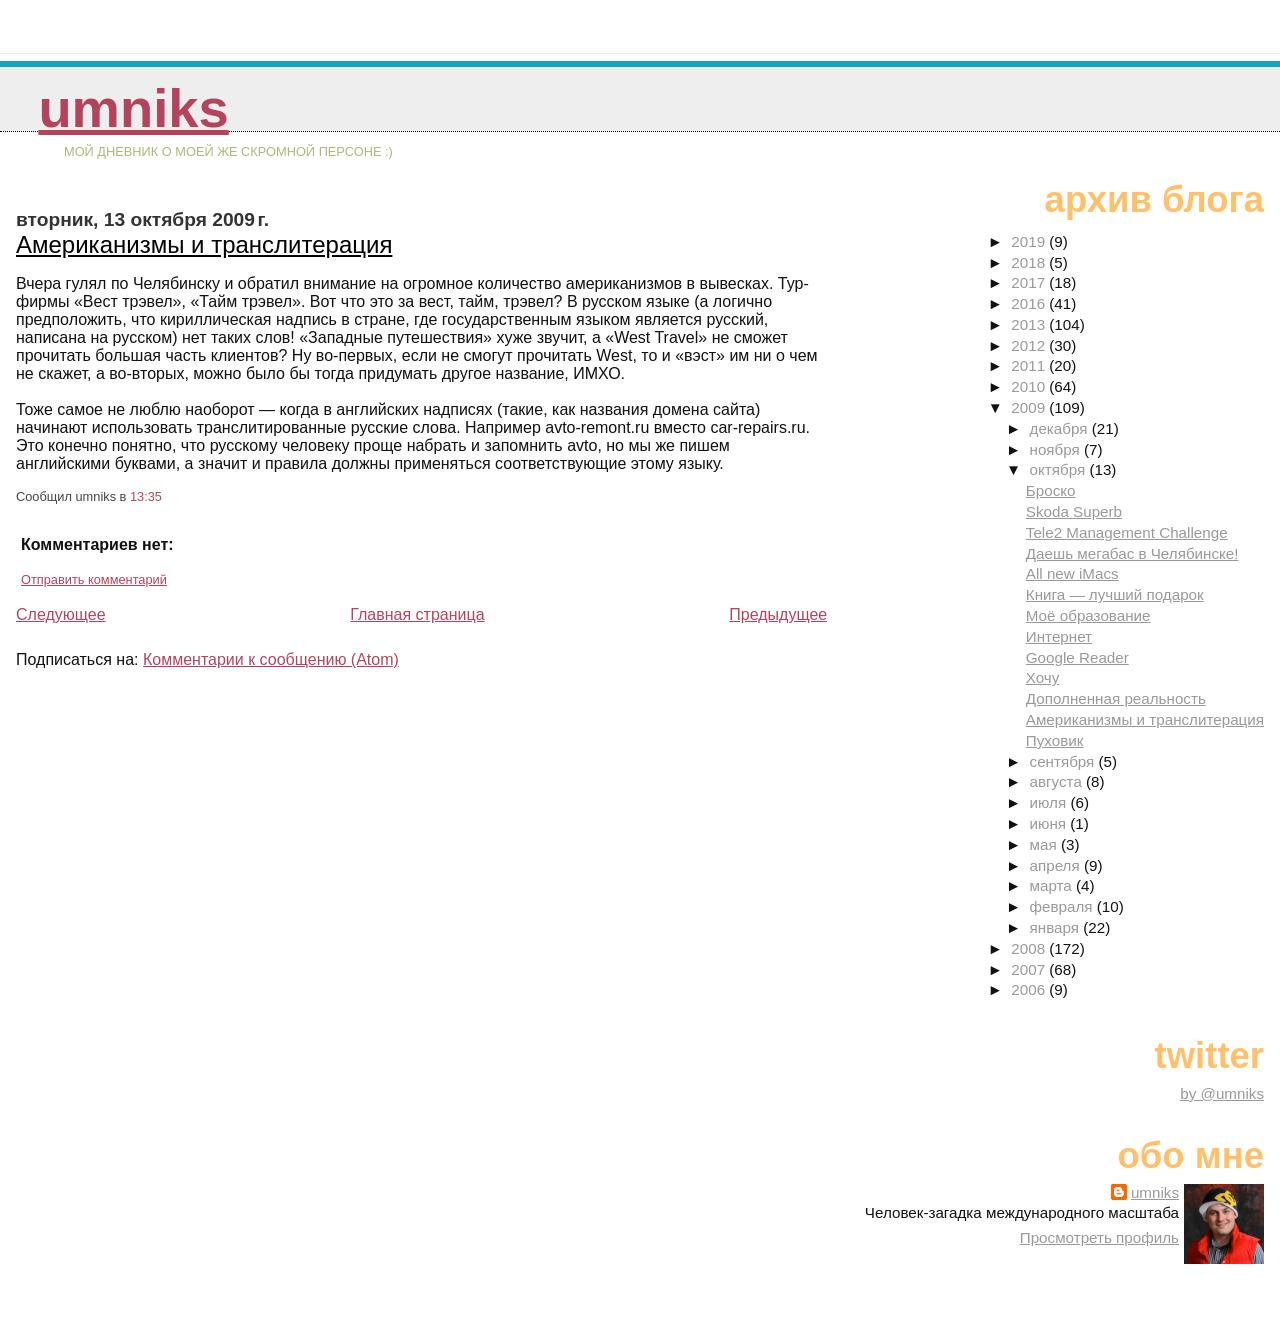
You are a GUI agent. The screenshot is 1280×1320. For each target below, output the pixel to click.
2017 (1030, 282)
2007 (1030, 969)
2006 (1030, 989)
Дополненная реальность (1116, 698)
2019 (1030, 241)
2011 (1030, 365)
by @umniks (1222, 1093)
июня (1050, 823)
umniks (133, 108)
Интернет (1059, 636)
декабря (1061, 428)
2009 (1030, 407)
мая (1045, 844)
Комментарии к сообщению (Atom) (271, 659)
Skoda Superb (1074, 511)
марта (1053, 885)
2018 (1030, 262)
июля (1050, 802)
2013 (1030, 324)
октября (1060, 469)
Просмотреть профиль (1099, 1237)
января (1057, 927)
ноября (1057, 449)
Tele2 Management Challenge (1127, 532)
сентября (1064, 761)
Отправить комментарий (94, 579)
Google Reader (1077, 657)
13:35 (146, 496)
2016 (1030, 303)
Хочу (1043, 677)
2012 (1030, 345)
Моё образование (1088, 615)
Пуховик (1055, 740)
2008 (1030, 948)
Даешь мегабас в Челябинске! (1132, 553)
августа (1058, 781)
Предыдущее (778, 614)
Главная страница (417, 614)
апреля (1057, 865)
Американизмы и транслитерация (204, 244)
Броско (1051, 490)
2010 (1030, 386)
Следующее (61, 614)
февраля (1063, 906)
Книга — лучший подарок (1115, 594)
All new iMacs (1072, 573)
